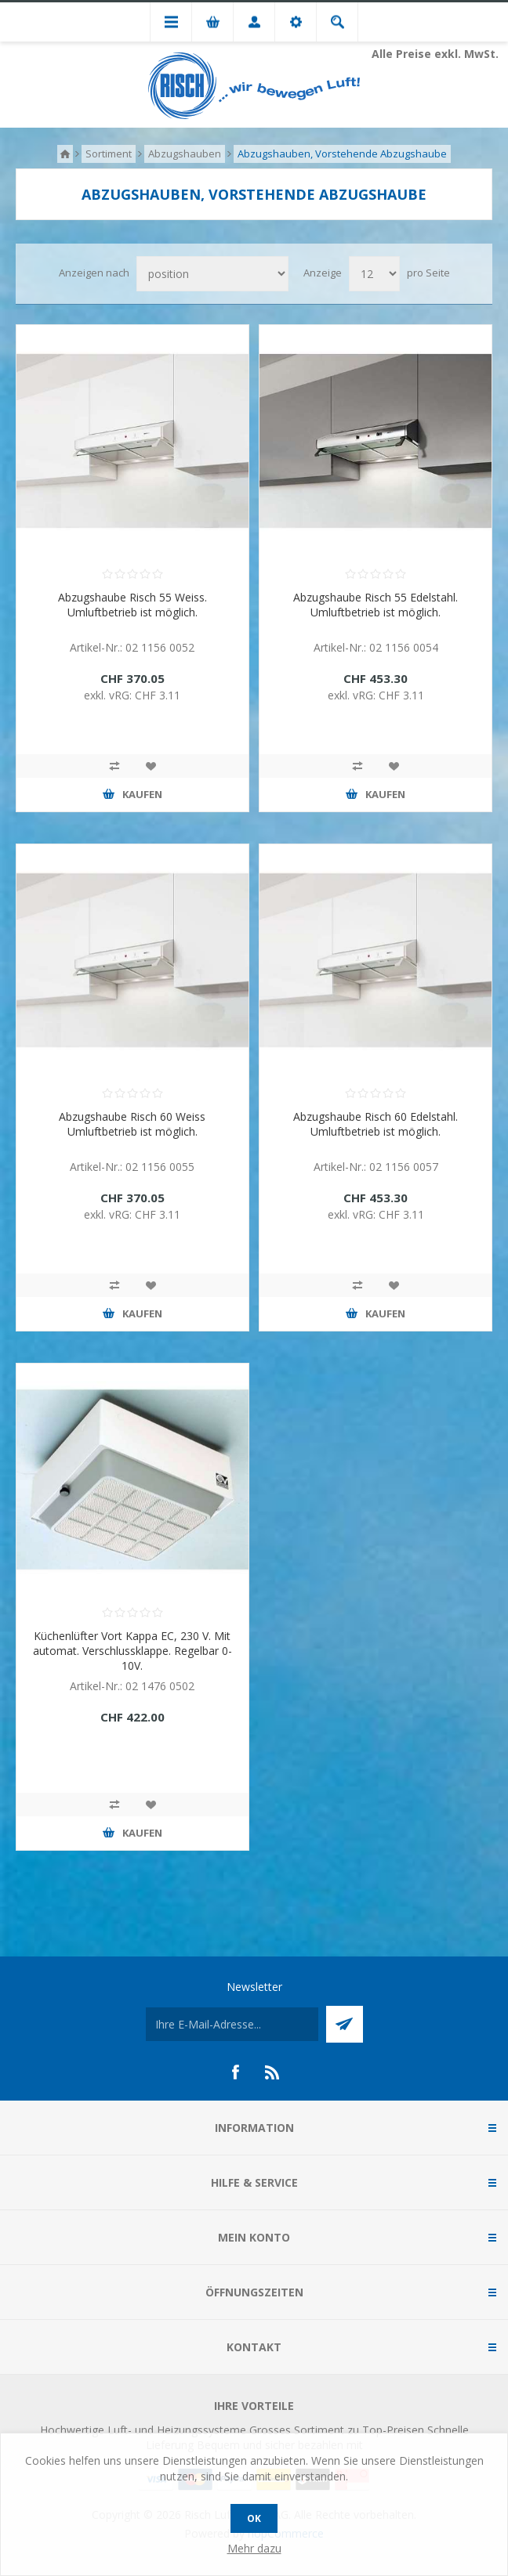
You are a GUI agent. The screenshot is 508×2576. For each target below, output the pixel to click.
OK (254, 2518)
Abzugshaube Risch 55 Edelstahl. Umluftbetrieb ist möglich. (375, 605)
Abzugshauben (184, 153)
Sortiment (108, 153)
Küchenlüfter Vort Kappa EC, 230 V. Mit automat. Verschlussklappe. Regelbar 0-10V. (132, 1650)
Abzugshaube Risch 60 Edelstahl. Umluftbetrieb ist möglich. (375, 1124)
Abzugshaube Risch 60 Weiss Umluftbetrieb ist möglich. (132, 1124)
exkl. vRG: (109, 695)
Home (65, 154)
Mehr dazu (254, 2548)
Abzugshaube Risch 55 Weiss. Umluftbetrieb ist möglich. (132, 605)
